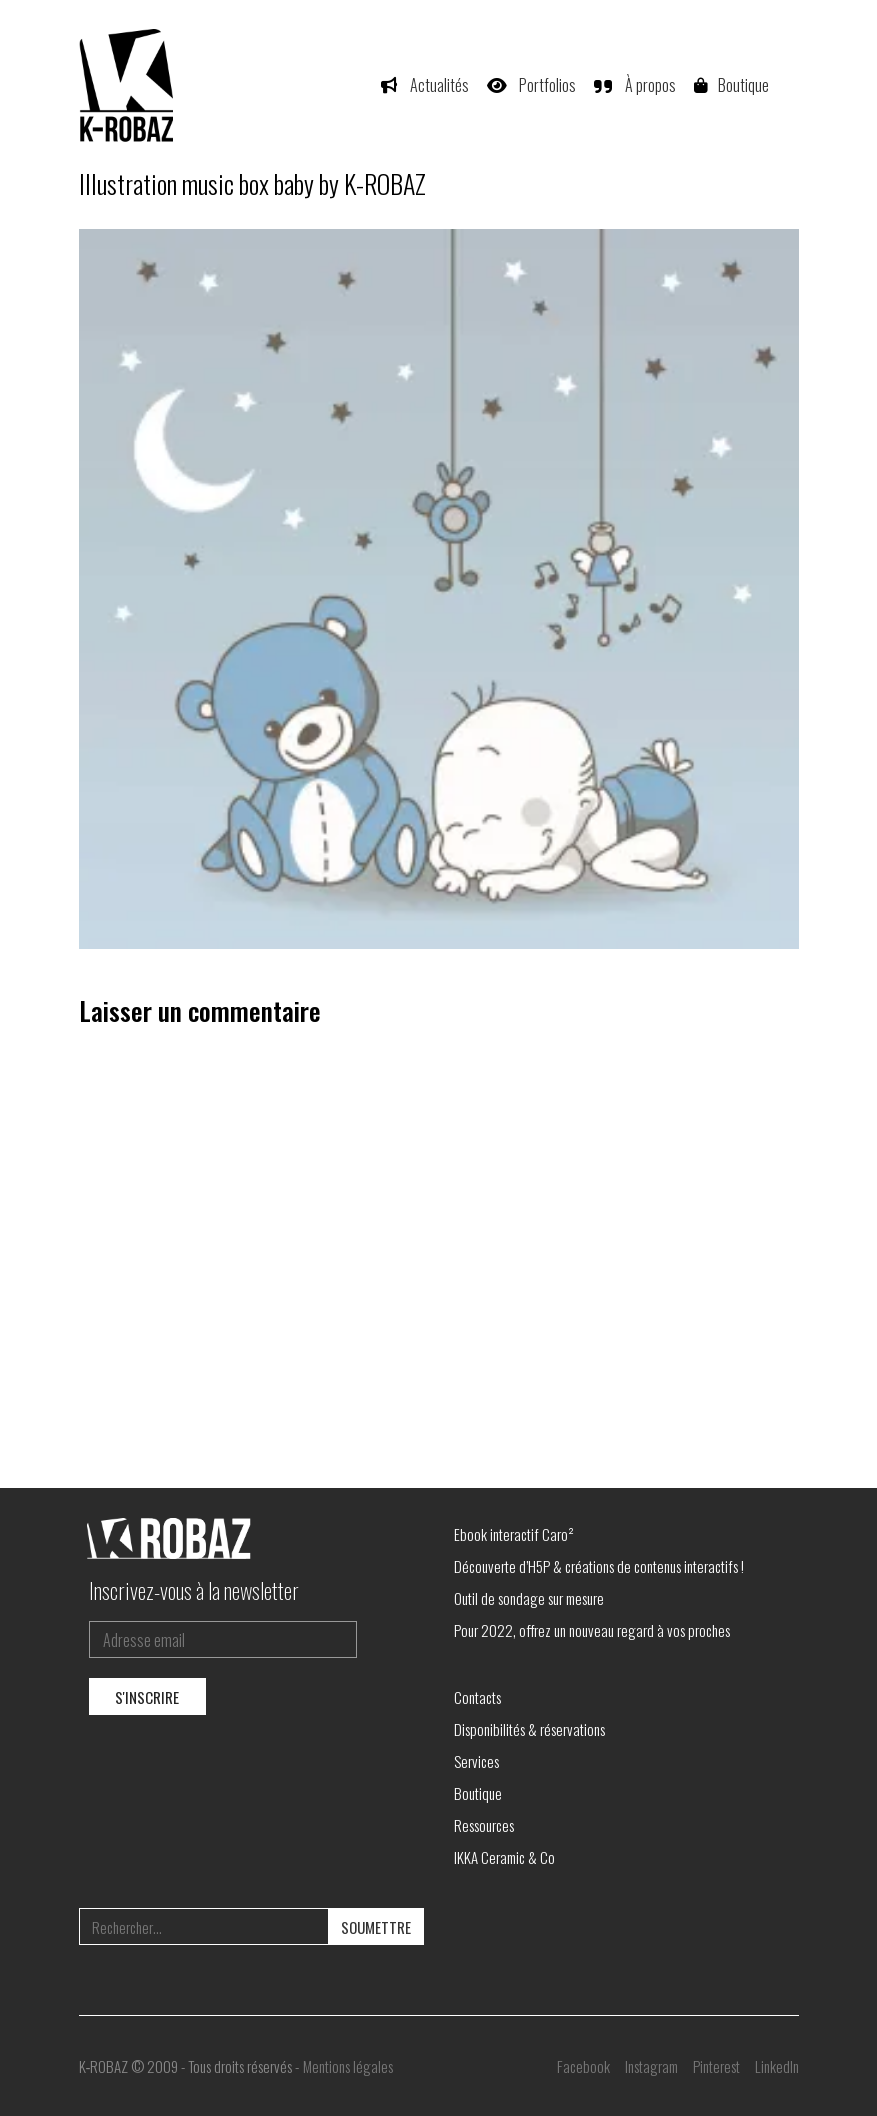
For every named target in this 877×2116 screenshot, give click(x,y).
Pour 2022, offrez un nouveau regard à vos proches (592, 1630)
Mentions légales (348, 2066)
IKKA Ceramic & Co (504, 1857)
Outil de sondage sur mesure (529, 1598)
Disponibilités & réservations (529, 1729)
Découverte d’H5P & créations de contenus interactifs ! (599, 1566)
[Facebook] (583, 2066)
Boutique (478, 1793)
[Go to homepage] (129, 85)
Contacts (477, 1697)
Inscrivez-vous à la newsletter (194, 1590)
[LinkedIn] (777, 2066)
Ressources (484, 1825)
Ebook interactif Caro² (514, 1534)
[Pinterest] (716, 2066)
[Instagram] (651, 2066)
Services (476, 1761)
